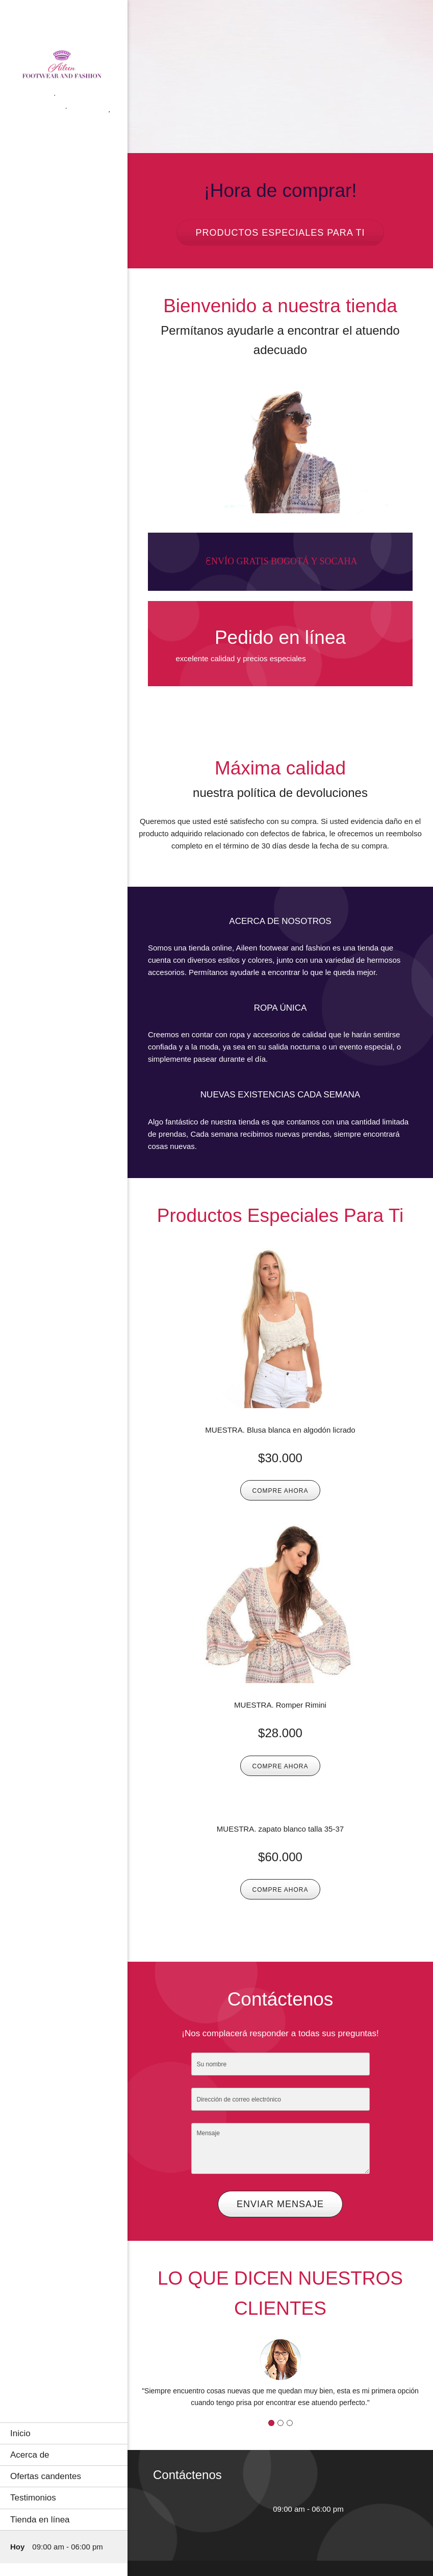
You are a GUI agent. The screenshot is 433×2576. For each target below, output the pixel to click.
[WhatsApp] (250, 2509)
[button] (280, 2372)
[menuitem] (64, 2433)
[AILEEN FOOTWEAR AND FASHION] (64, 69)
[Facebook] (234, 2509)
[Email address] (219, 2509)
